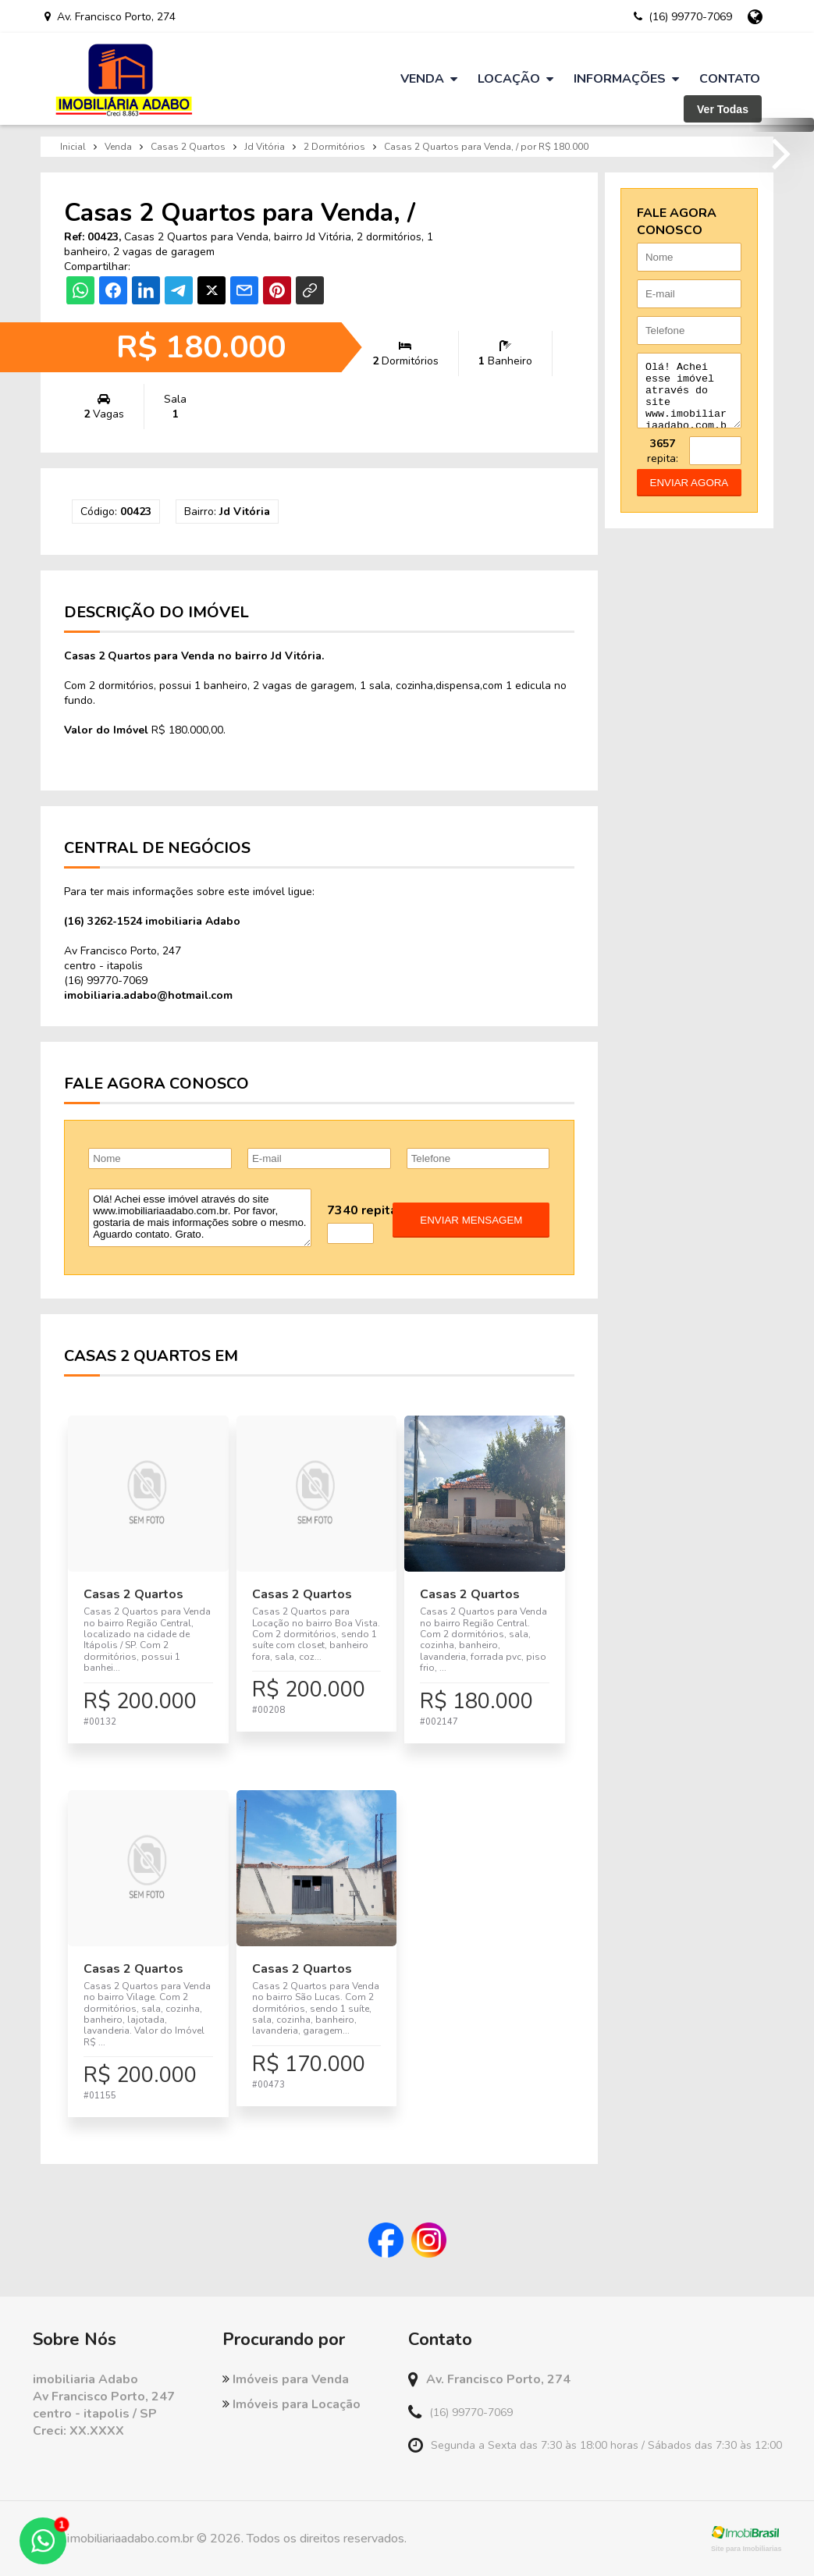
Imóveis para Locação (291, 2404)
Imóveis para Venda (285, 2379)
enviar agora (689, 494)
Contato (729, 78)
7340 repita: (363, 1210)
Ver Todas (722, 109)
